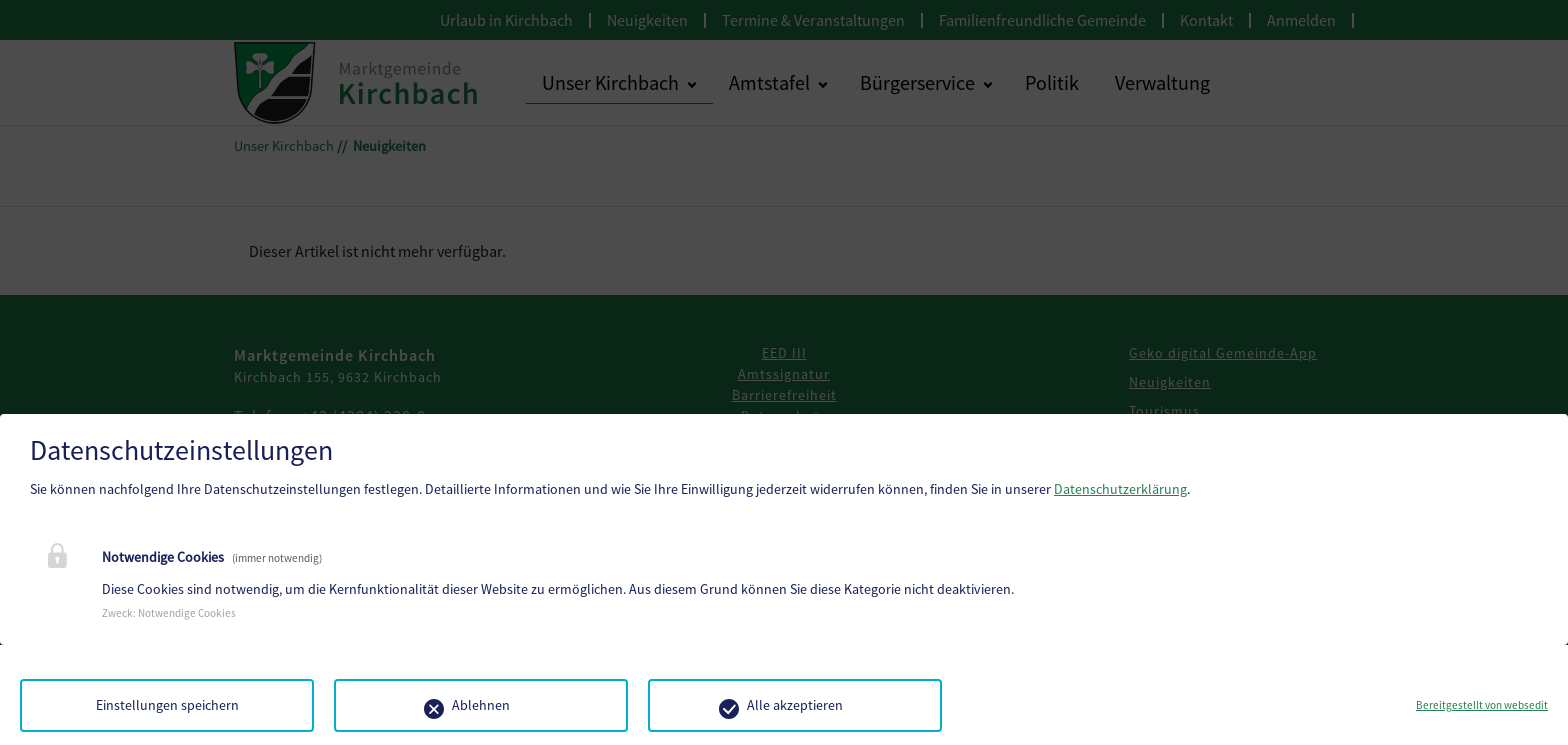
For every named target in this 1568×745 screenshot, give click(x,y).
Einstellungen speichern (167, 705)
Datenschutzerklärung (1120, 489)
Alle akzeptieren (795, 705)
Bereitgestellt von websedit (1482, 705)
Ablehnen (481, 705)
